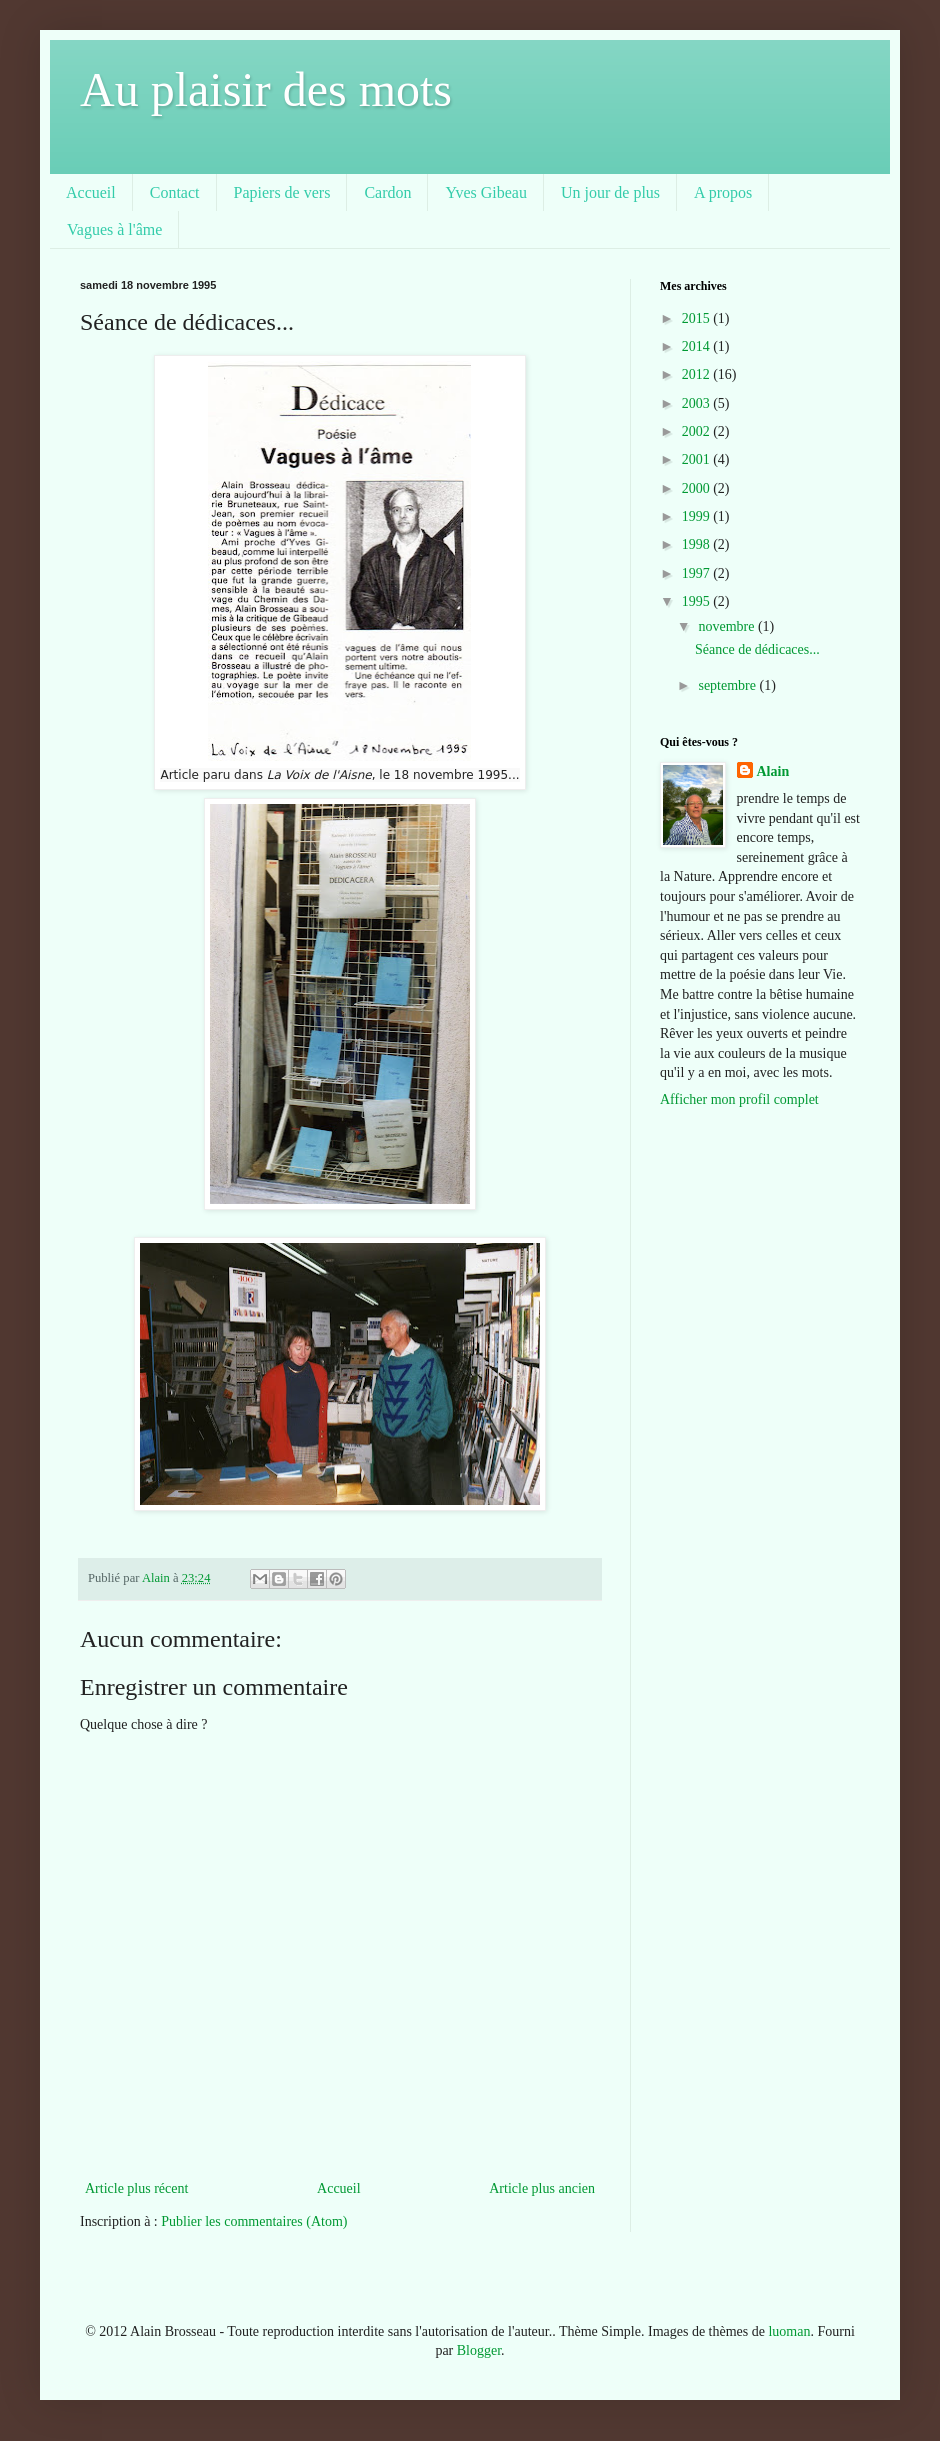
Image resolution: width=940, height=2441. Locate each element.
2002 (698, 431)
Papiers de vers (282, 192)
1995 (698, 601)
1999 (698, 516)
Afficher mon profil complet (739, 1099)
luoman (789, 2331)
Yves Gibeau (485, 192)
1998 (698, 544)
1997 (698, 573)
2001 (698, 459)
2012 (698, 374)
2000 (698, 488)
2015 (698, 318)
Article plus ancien (542, 2188)
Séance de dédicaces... (757, 649)
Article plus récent (136, 2188)
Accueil (91, 192)
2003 (698, 403)
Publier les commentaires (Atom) (254, 2221)
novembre (727, 626)
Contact (175, 192)
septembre (728, 685)
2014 (698, 346)
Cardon (387, 192)
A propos (723, 192)
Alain (773, 771)
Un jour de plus (610, 192)
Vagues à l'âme (114, 229)
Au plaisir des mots (266, 89)
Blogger (479, 2350)
